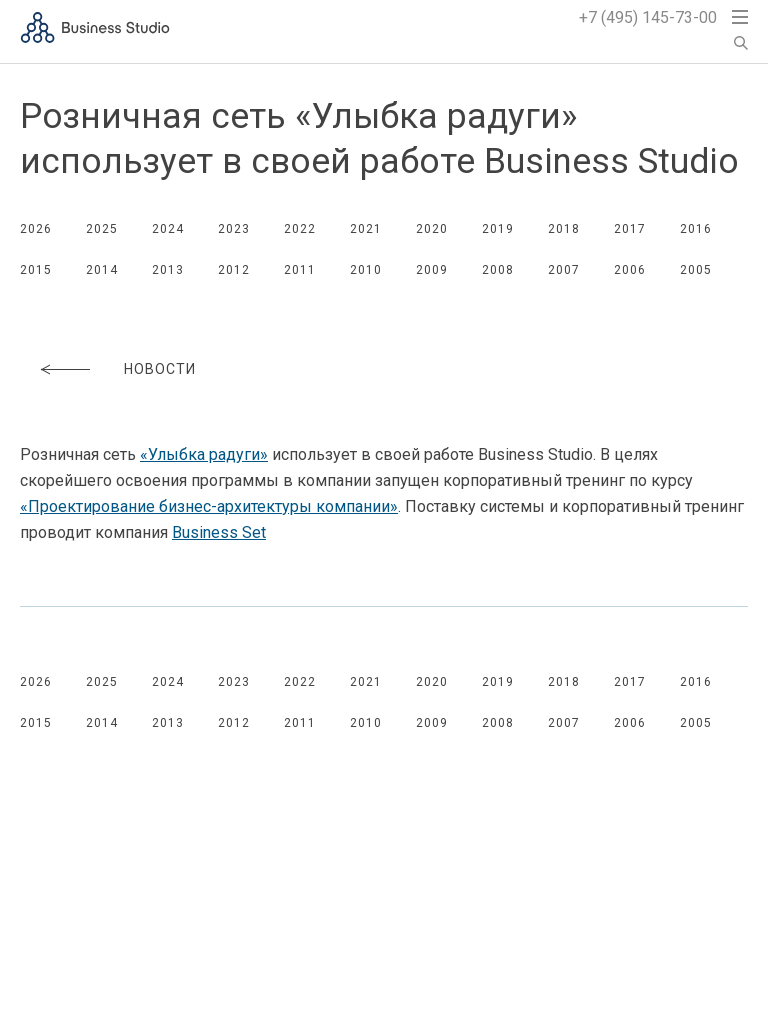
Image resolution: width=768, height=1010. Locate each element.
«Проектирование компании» (209, 506)
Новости (160, 369)
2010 (366, 270)
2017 (630, 229)
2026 (36, 229)
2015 (36, 270)
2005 (696, 270)
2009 (432, 270)
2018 (564, 229)
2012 (234, 270)
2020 (432, 229)
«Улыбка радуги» (204, 454)
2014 (102, 270)
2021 (366, 229)
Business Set (219, 532)
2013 (168, 270)
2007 (564, 270)
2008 (498, 270)
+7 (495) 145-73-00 (648, 17)
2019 (498, 229)
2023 (234, 229)
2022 (300, 229)
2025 (102, 229)
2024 (168, 229)
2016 (696, 229)
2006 (630, 270)
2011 (300, 270)
